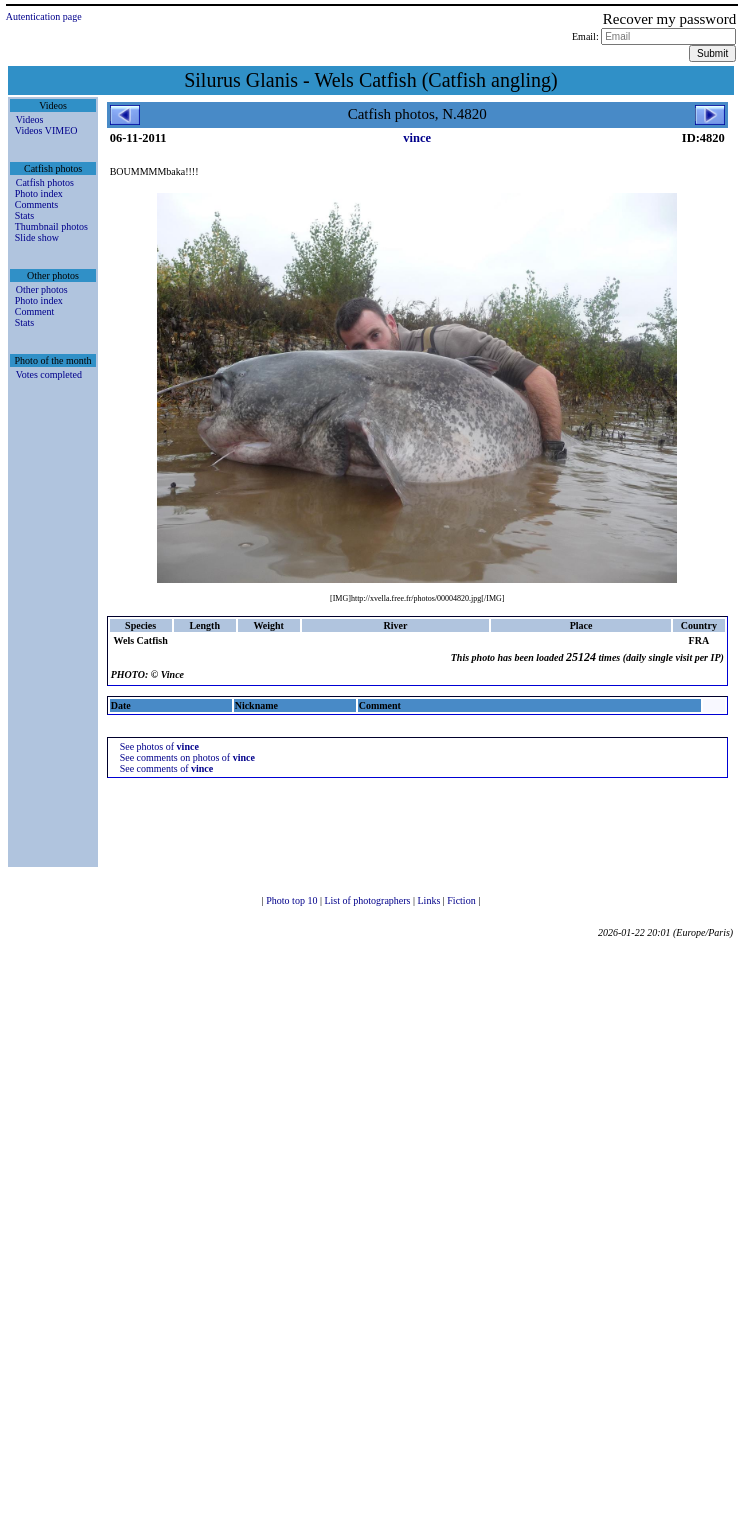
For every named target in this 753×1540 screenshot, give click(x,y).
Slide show (37, 237)
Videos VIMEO (46, 130)
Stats (24, 215)
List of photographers (368, 900)
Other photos (42, 289)
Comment (34, 311)
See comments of (167, 768)
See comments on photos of (187, 757)
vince (417, 138)
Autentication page (44, 16)
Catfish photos (45, 182)
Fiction (462, 900)
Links (430, 900)
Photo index (39, 193)
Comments (36, 204)
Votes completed (49, 374)
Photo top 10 (293, 900)
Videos (30, 119)
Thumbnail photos (51, 226)
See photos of (159, 746)
